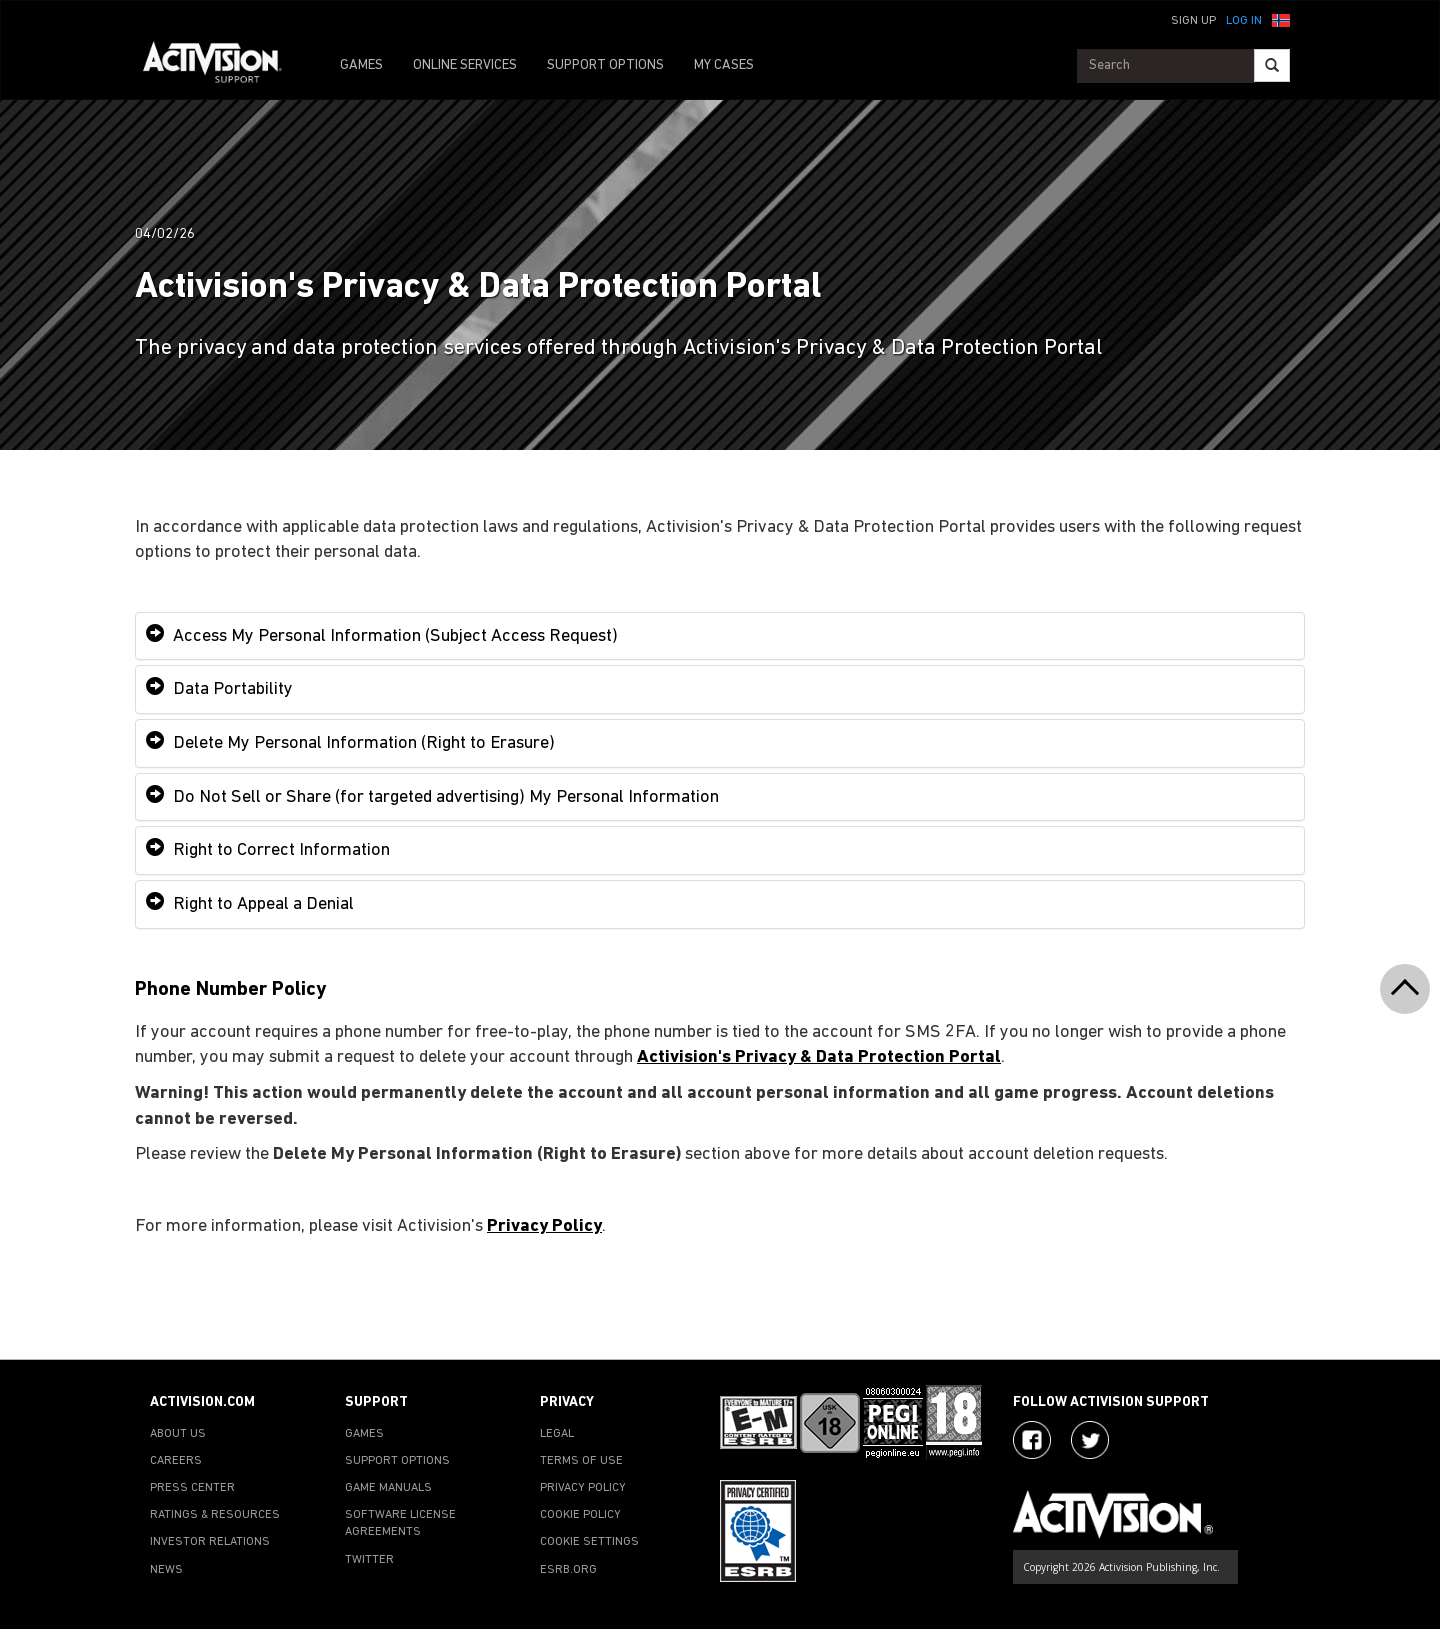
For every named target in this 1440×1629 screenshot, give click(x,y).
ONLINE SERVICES (465, 65)
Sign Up (1193, 21)
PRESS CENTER (192, 1488)
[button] (1281, 19)
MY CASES (724, 65)
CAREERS (176, 1461)
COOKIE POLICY (580, 1515)
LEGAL (557, 1434)
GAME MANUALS (388, 1488)
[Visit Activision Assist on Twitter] (1090, 1440)
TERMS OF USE (581, 1461)
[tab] (720, 636)
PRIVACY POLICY (583, 1488)
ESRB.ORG (568, 1570)
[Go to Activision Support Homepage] (222, 66)
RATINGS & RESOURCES (215, 1515)
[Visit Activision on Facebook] (1032, 1440)
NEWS (166, 1570)
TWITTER (369, 1560)
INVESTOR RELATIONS (210, 1542)
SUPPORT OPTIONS (605, 65)
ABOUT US (178, 1434)
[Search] (1272, 65)
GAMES (361, 65)
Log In (1244, 21)
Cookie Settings (589, 1542)
